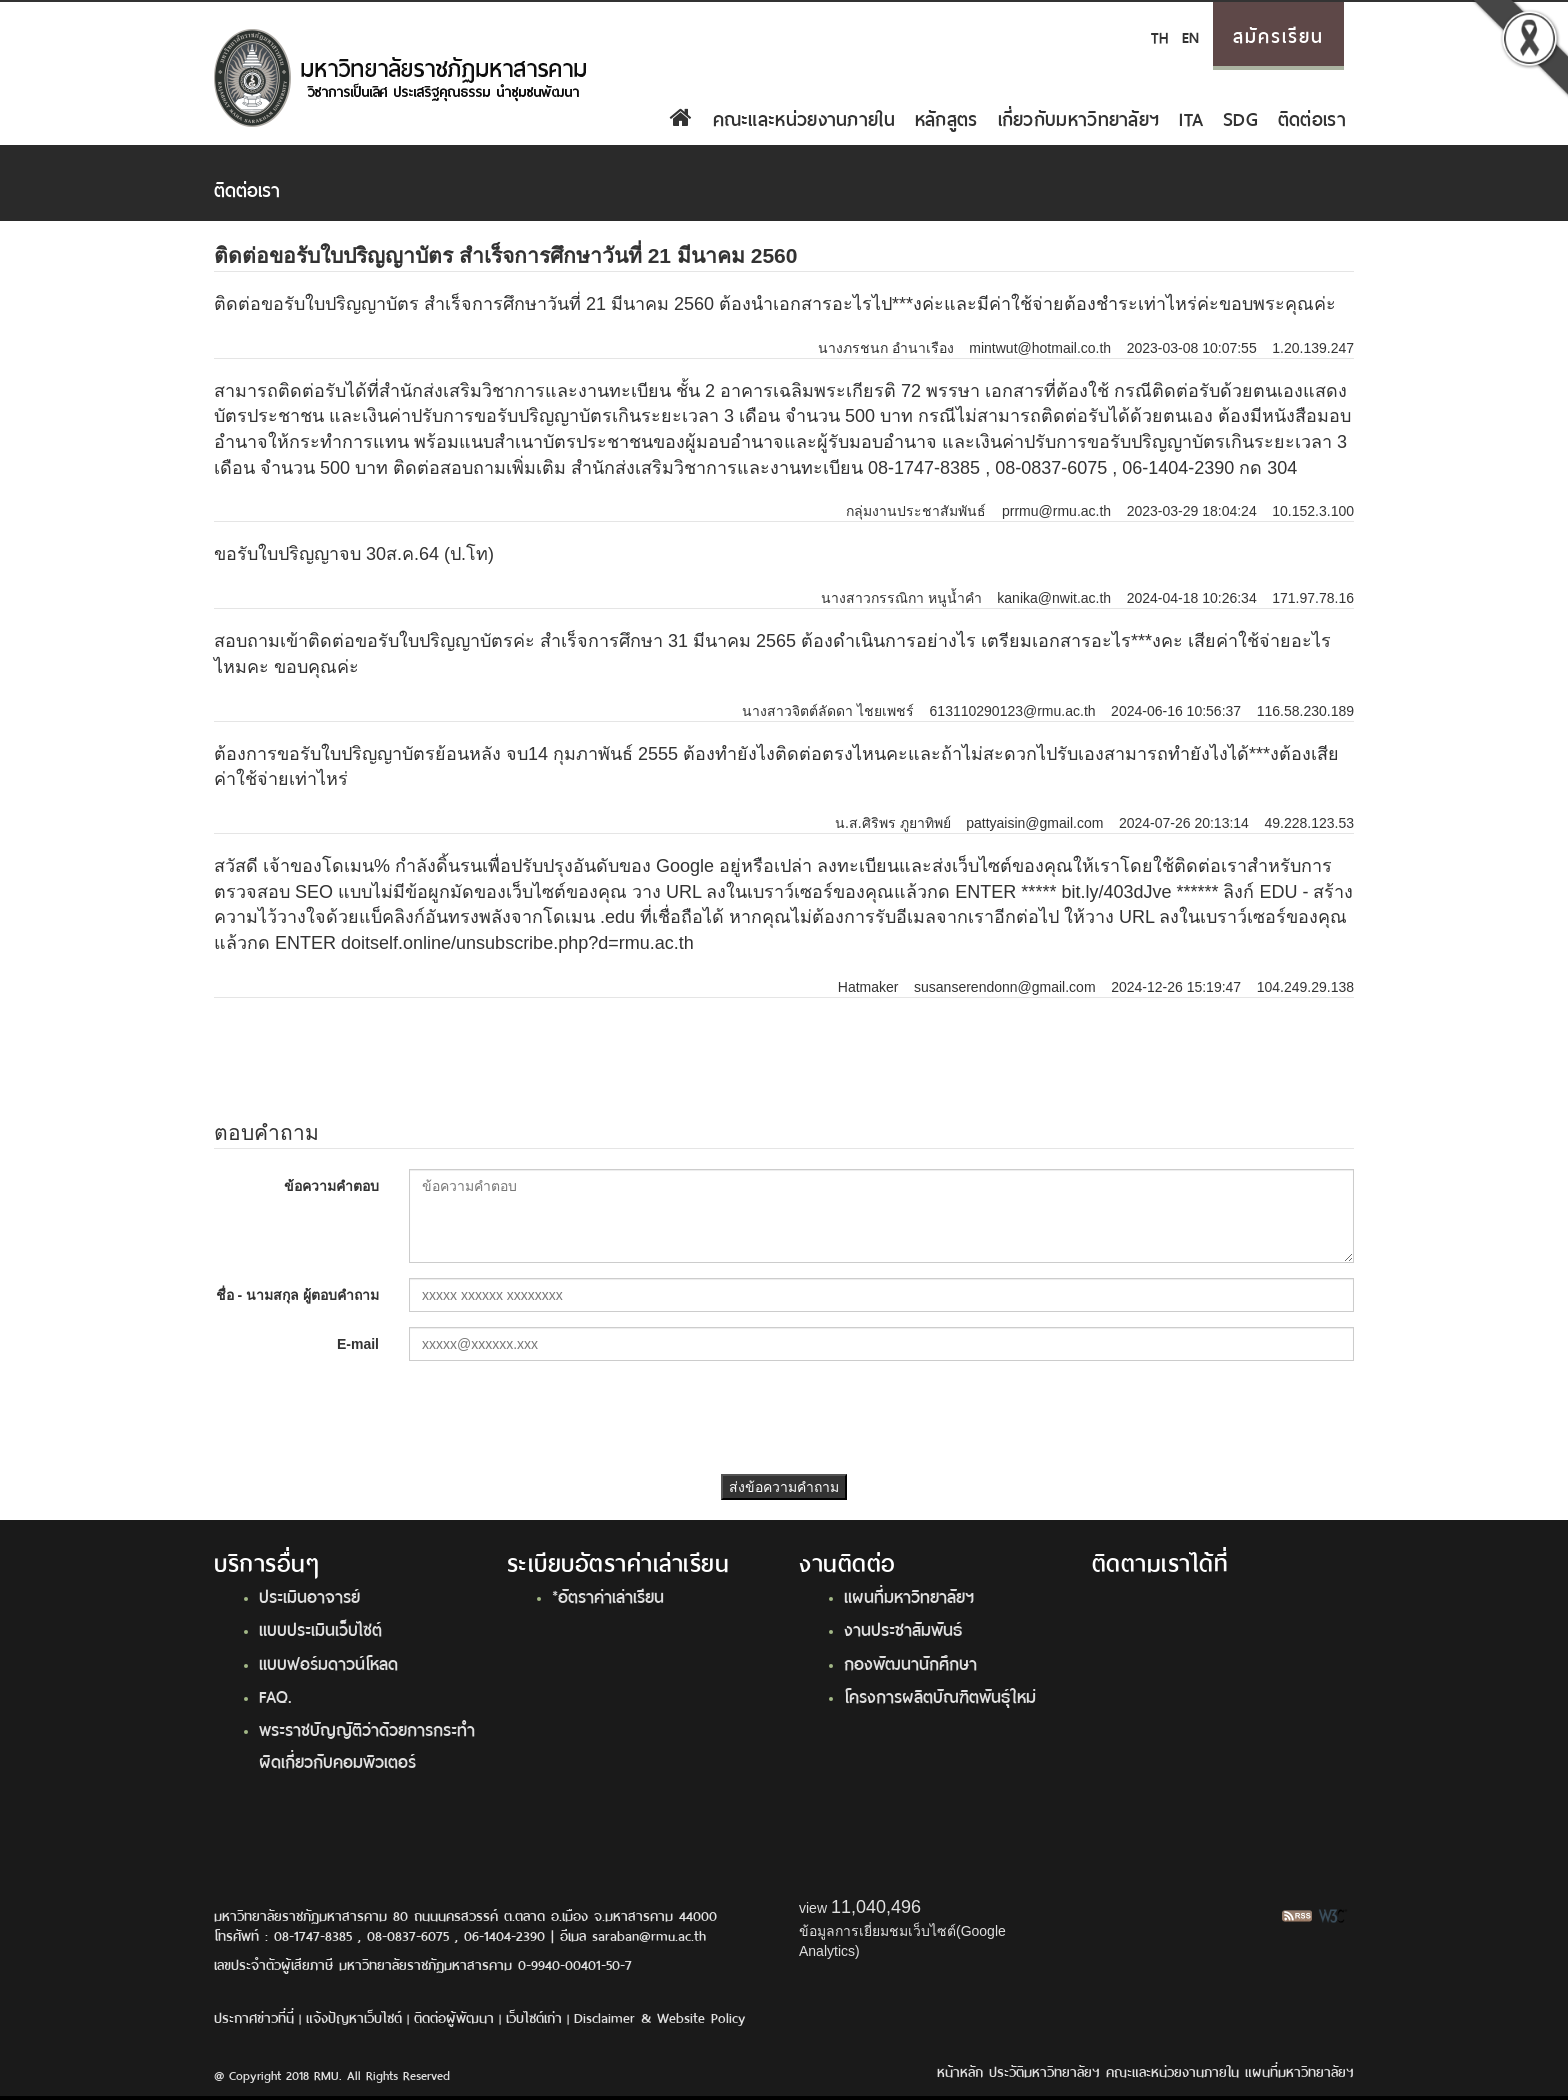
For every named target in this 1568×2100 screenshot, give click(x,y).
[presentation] (784, 1415)
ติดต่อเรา (1312, 117)
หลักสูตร (946, 117)
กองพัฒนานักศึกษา (910, 1662)
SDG (1240, 117)
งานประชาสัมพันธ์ (903, 1628)
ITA (1191, 117)
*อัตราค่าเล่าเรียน (608, 1595)
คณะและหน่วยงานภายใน (804, 117)
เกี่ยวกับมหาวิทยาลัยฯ (1079, 117)
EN (1190, 35)
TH (1159, 35)
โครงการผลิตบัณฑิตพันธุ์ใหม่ (940, 1695)
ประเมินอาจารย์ (309, 1595)
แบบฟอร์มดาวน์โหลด (328, 1662)
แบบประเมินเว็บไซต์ (320, 1628)
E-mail (358, 1344)
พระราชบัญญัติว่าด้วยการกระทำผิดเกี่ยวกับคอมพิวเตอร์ (367, 1743)
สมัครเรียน (1278, 34)
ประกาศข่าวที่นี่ (254, 2016)
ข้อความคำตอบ (331, 1186)
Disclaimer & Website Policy (659, 2016)
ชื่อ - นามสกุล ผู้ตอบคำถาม (297, 1295)
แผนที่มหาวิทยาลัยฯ (909, 1595)
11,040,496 (876, 1907)
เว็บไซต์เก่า (534, 2016)
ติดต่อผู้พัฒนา (454, 2016)
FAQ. (275, 1695)
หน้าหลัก (960, 2070)
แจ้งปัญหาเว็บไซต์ (354, 2016)
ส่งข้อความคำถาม (784, 1487)
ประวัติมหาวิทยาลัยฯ (1044, 2070)
